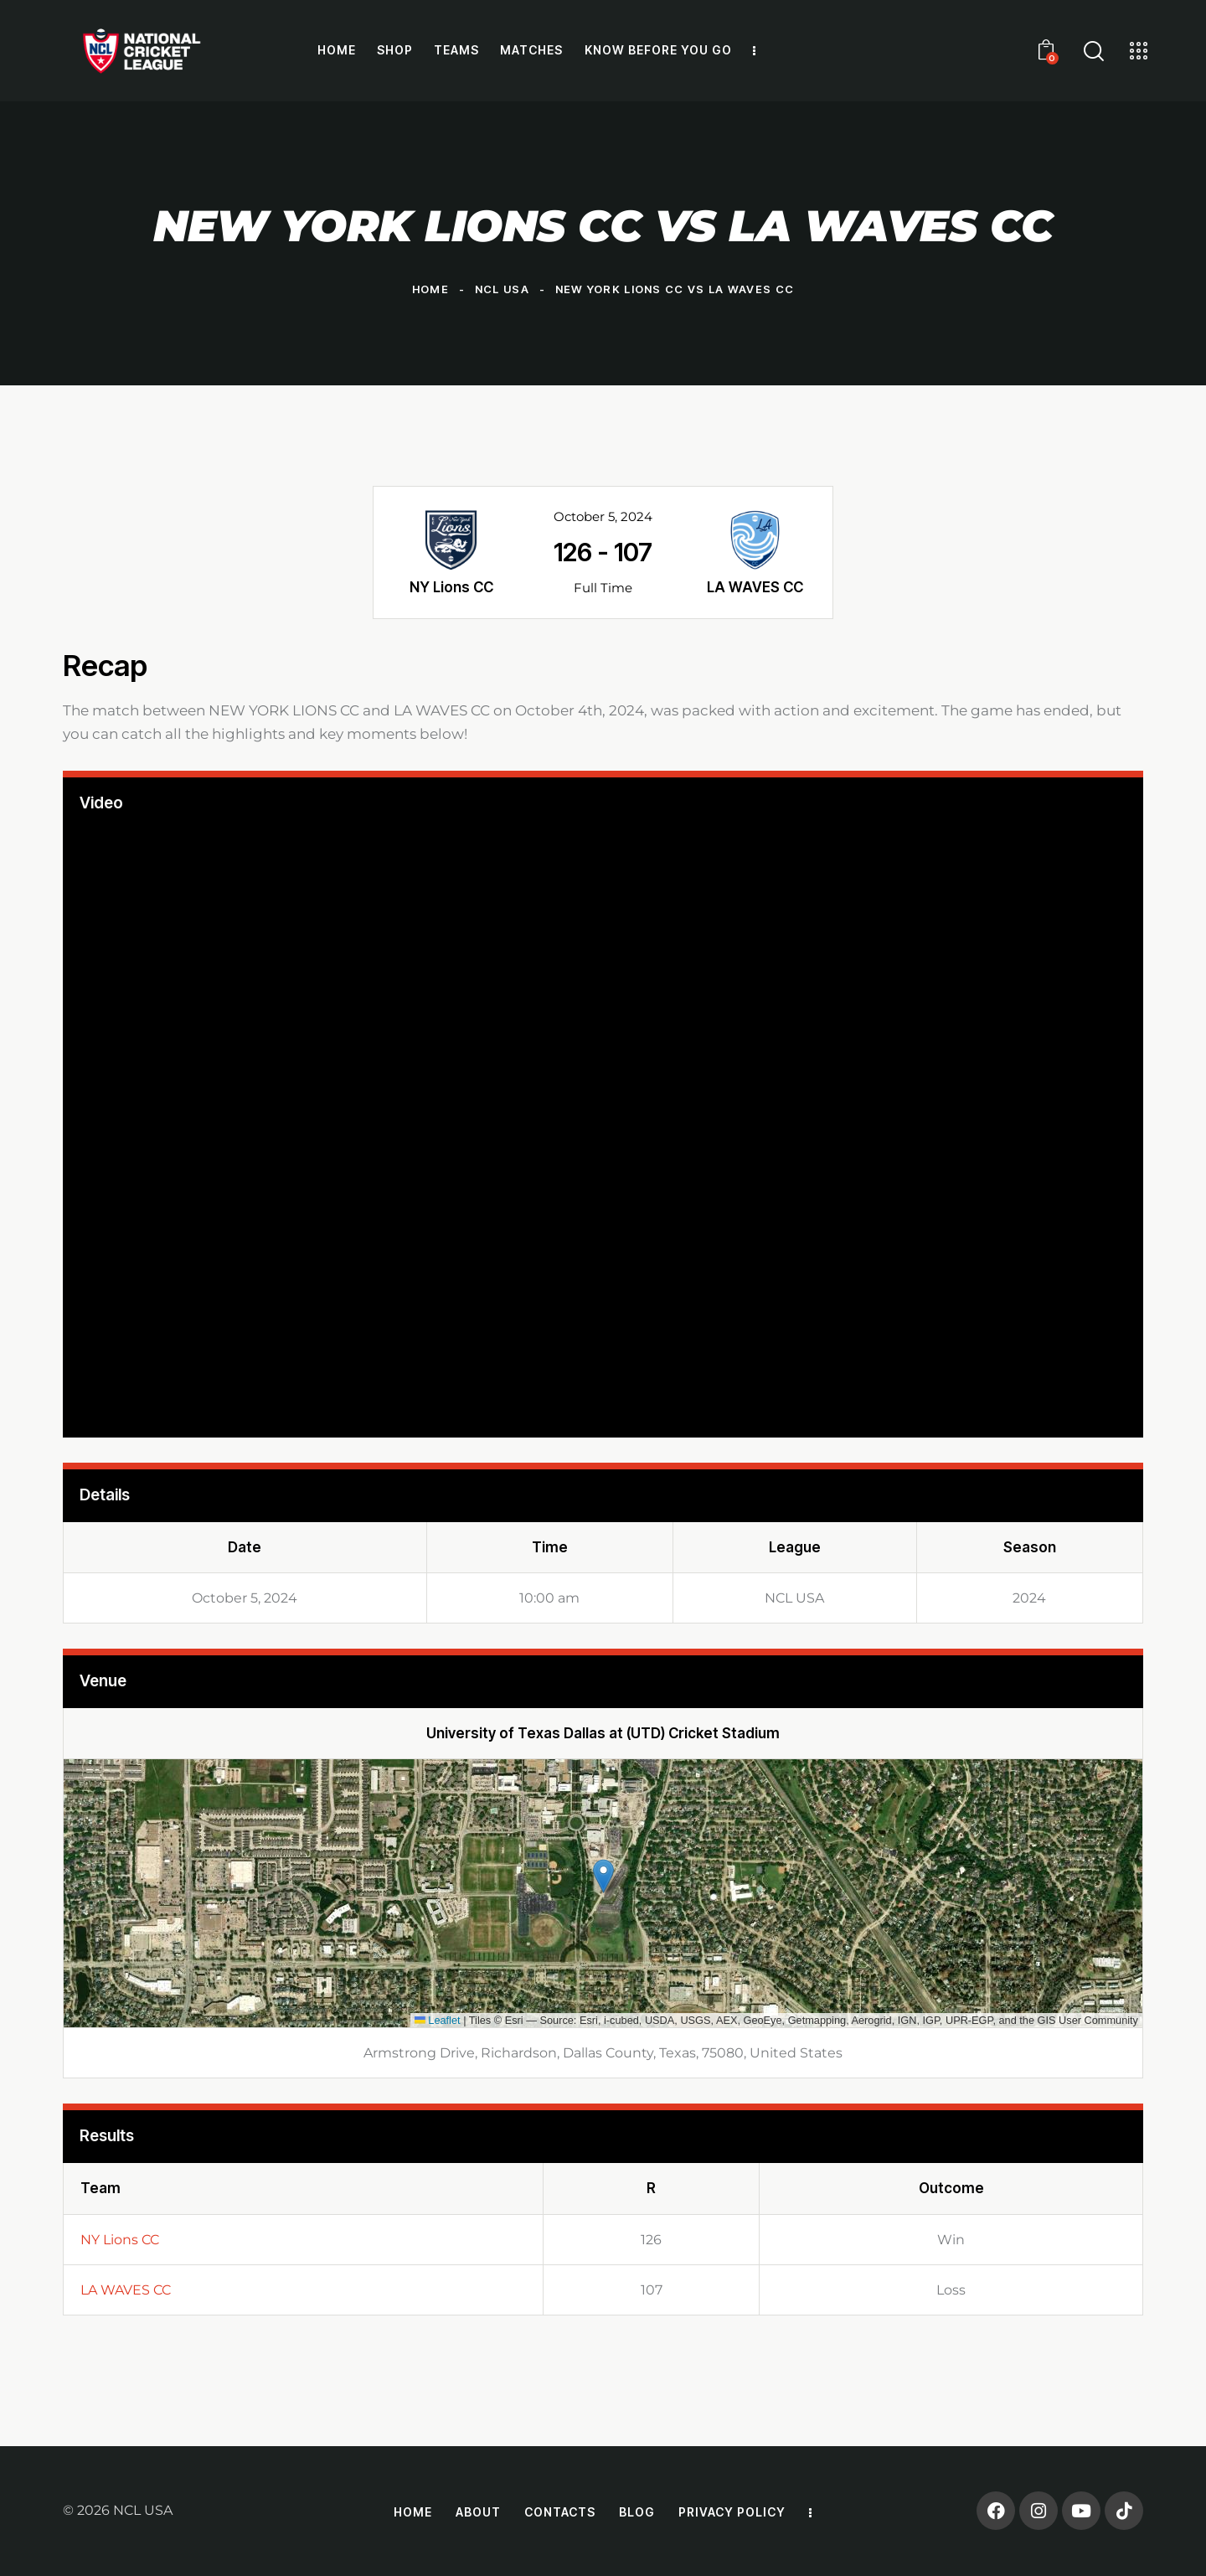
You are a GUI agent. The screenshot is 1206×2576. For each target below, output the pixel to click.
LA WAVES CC (125, 2290)
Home (430, 289)
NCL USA (502, 289)
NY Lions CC (119, 2240)
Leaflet (438, 2020)
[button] (603, 1876)
